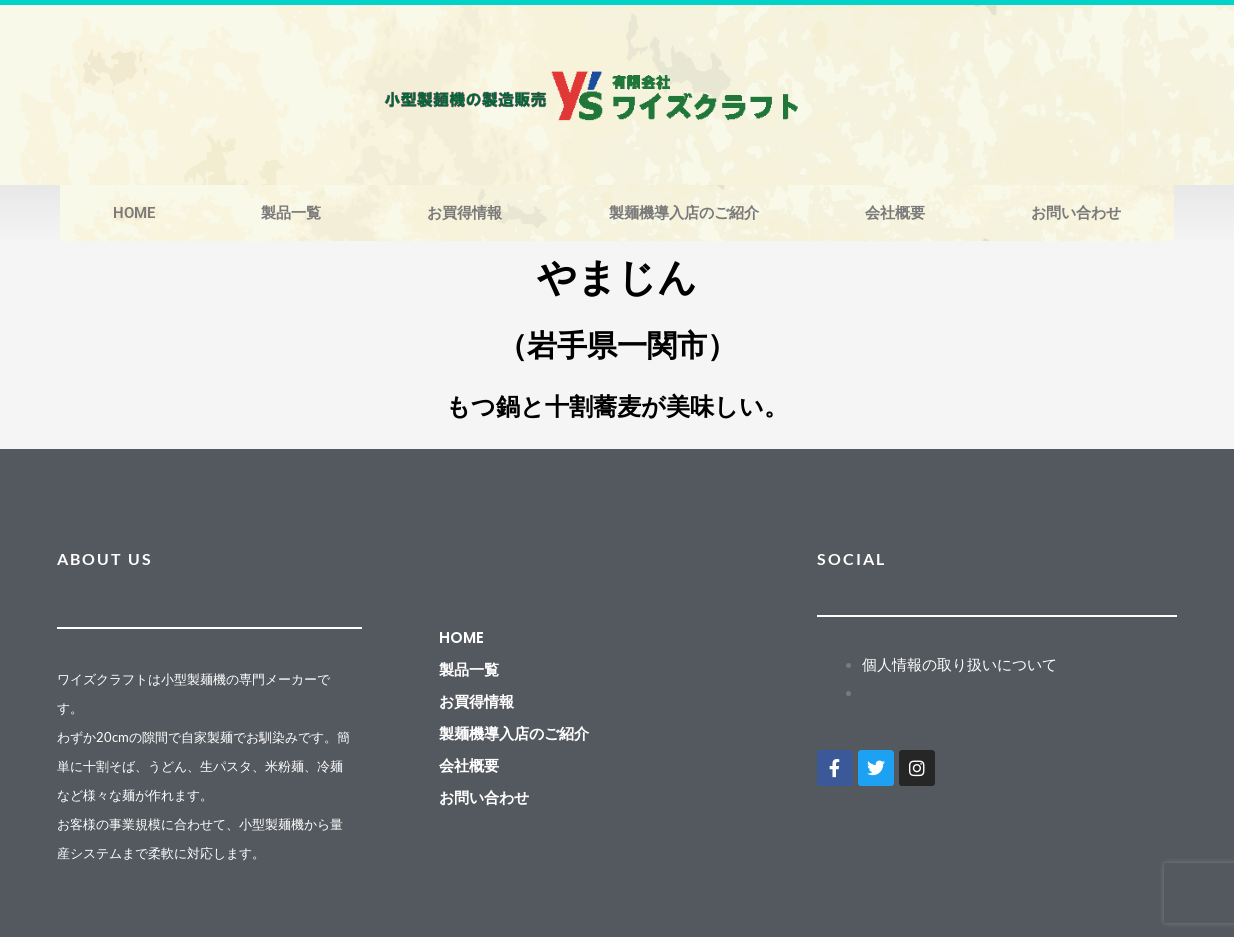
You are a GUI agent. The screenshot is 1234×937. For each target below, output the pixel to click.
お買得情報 (464, 213)
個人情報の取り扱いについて (959, 665)
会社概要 (895, 213)
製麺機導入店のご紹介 (684, 213)
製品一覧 (291, 213)
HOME (134, 213)
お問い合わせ (1076, 213)
